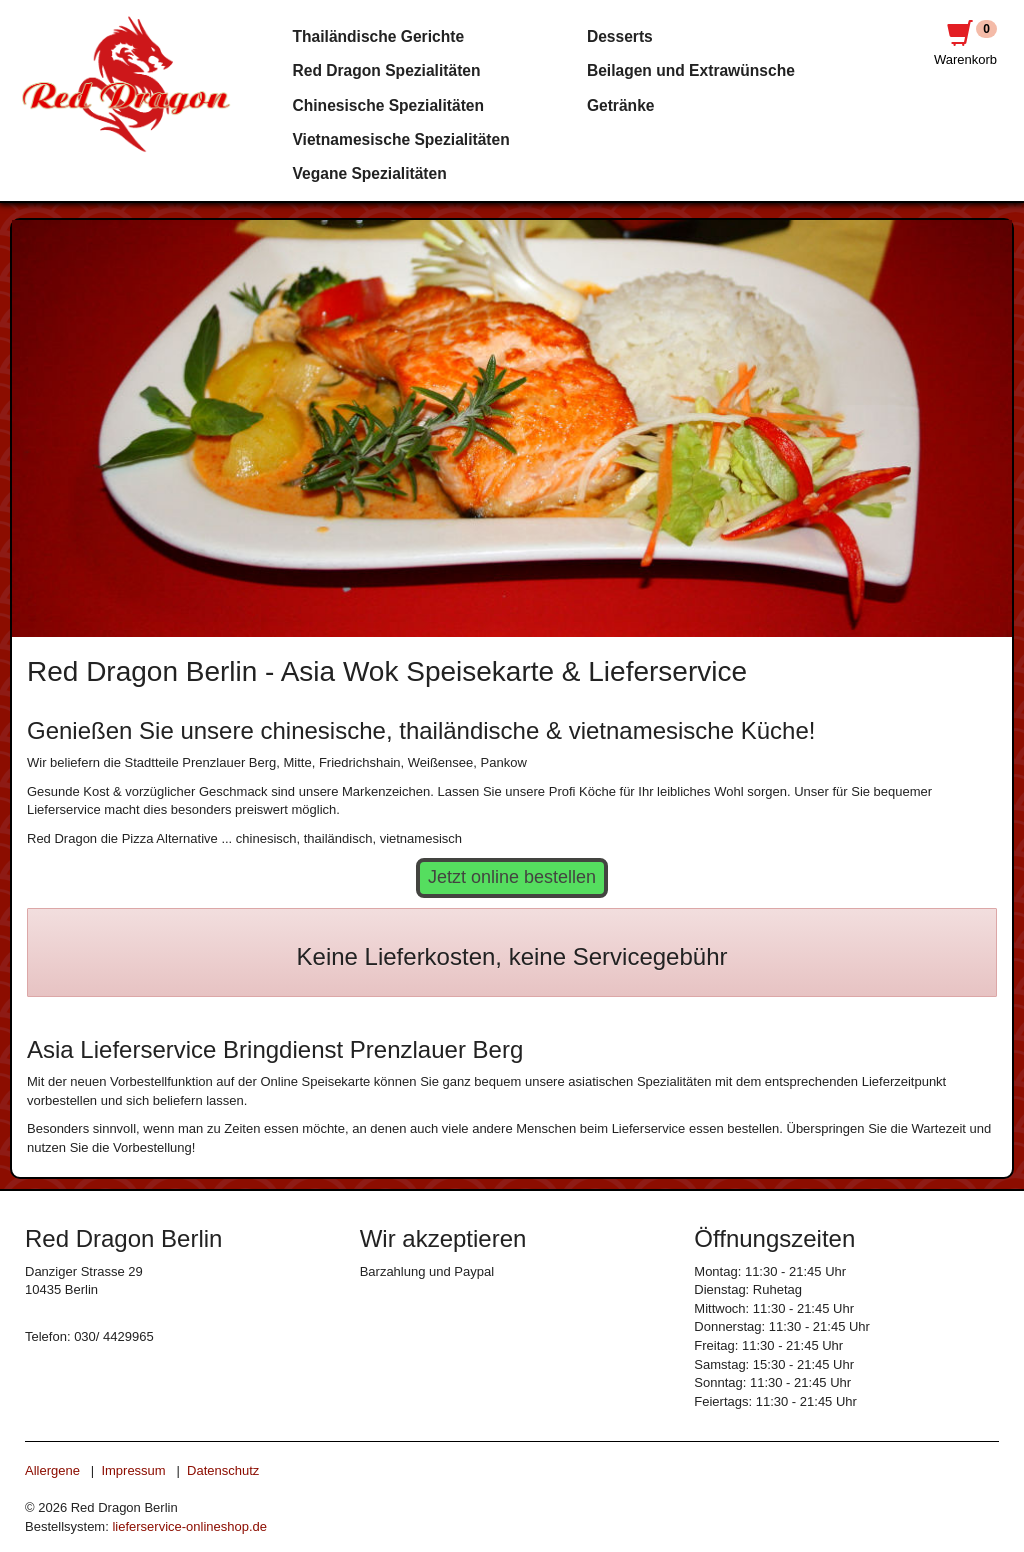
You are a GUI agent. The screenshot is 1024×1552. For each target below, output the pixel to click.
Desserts (620, 36)
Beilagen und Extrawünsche (691, 70)
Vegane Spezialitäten (370, 173)
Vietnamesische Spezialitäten (401, 139)
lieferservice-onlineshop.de (189, 1526)
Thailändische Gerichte (379, 36)
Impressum (133, 1470)
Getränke (621, 105)
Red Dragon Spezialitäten (387, 70)
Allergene (52, 1470)
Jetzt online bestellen (512, 877)
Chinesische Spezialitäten (389, 105)
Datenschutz (223, 1470)
